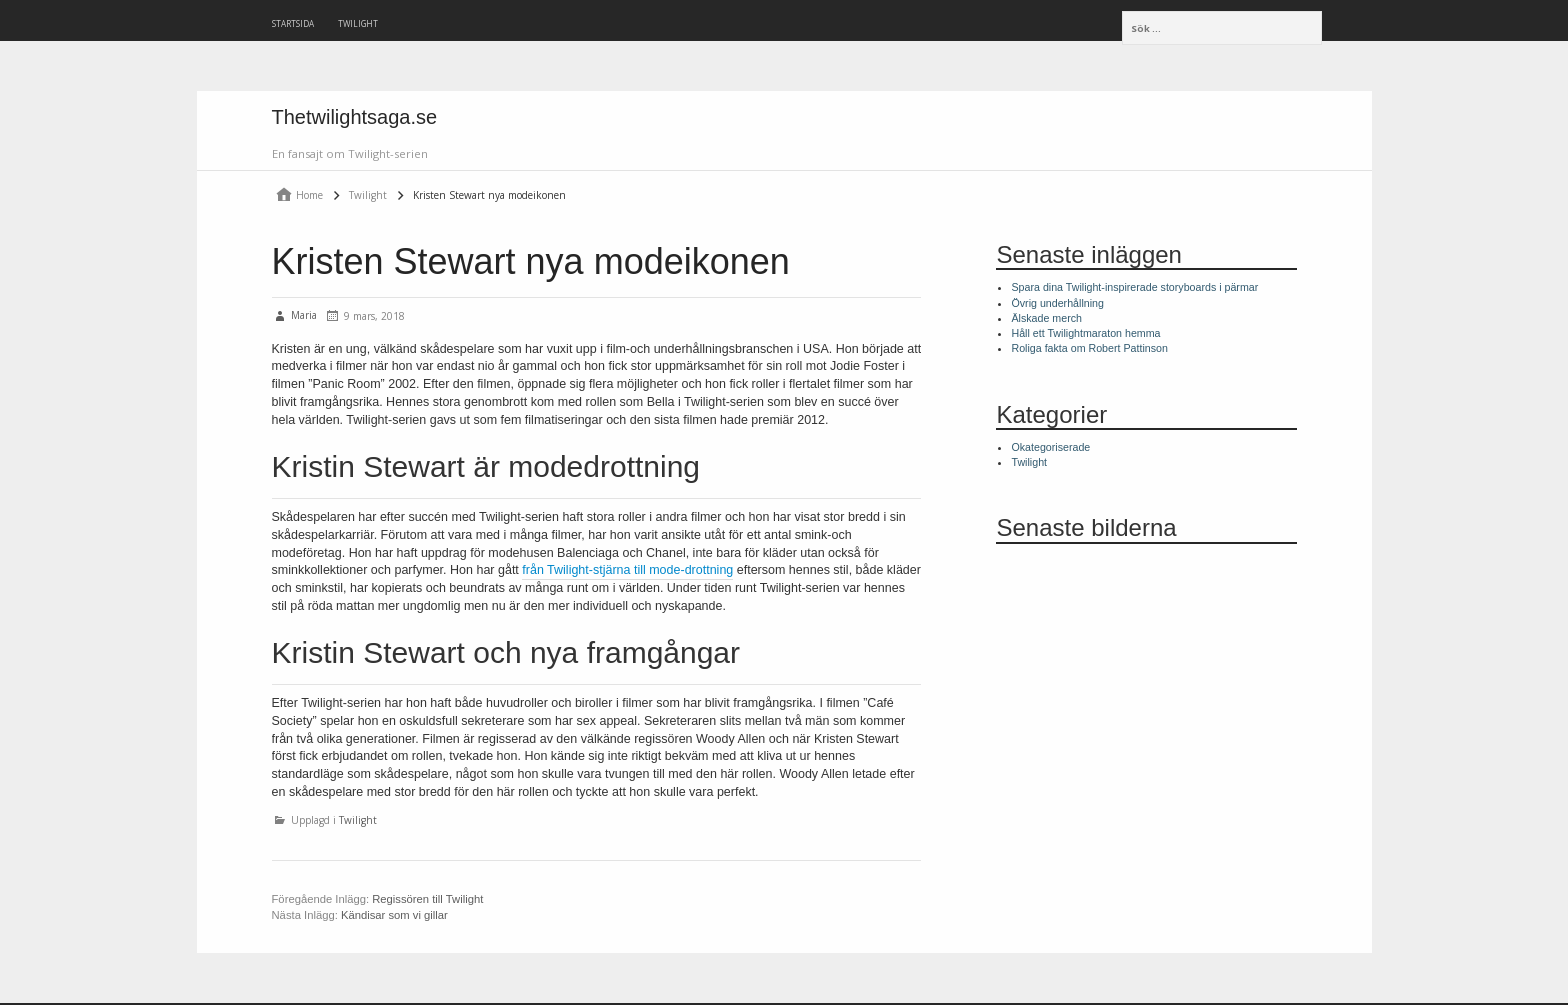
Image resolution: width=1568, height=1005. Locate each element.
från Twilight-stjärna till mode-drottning (627, 570)
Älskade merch (1046, 318)
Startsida (293, 23)
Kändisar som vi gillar (394, 915)
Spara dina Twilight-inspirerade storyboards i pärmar (1134, 287)
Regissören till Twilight (427, 899)
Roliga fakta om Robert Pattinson (1089, 348)
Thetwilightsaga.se (355, 117)
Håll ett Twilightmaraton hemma (1085, 333)
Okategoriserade (1050, 447)
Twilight (358, 23)
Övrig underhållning (1057, 303)
